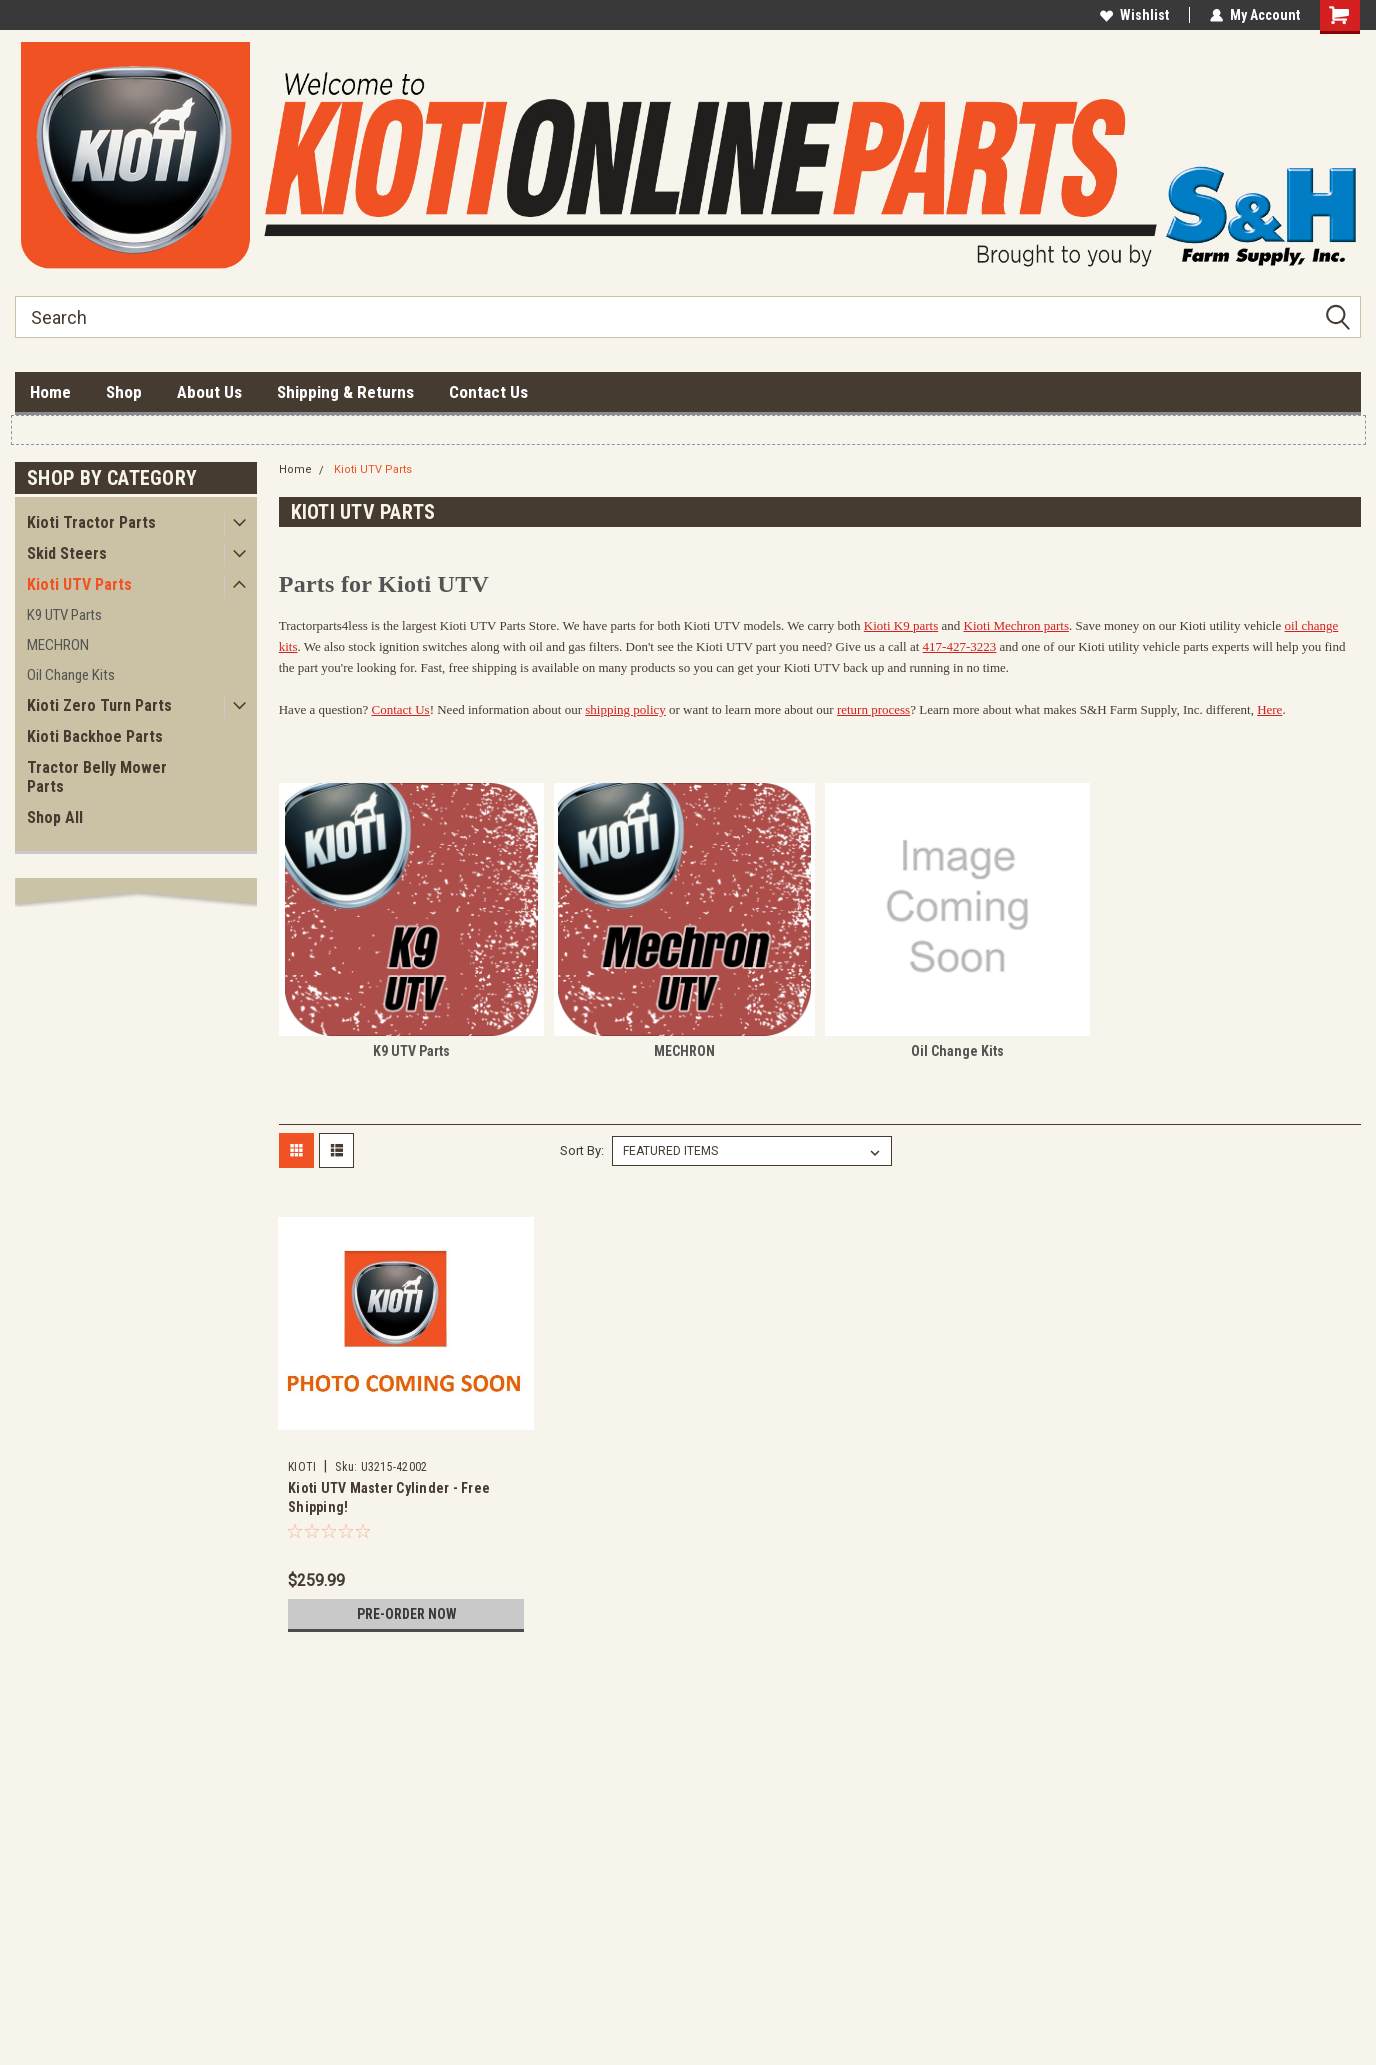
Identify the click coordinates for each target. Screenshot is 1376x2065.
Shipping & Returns (345, 392)
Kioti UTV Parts (79, 584)
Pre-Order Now (406, 1614)
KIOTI (302, 1467)
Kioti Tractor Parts (91, 522)
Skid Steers (67, 553)
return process (873, 709)
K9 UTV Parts (64, 615)
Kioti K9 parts (901, 625)
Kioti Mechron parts (1016, 625)
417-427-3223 (960, 646)
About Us (209, 392)
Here (1269, 709)
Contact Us (488, 392)
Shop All (55, 817)
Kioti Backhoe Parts (95, 736)
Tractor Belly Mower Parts (97, 777)
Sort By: (582, 1150)
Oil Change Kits (71, 675)
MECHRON (58, 645)
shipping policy (625, 709)
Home (50, 392)
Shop (124, 392)
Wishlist (1134, 15)
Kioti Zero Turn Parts (99, 705)
